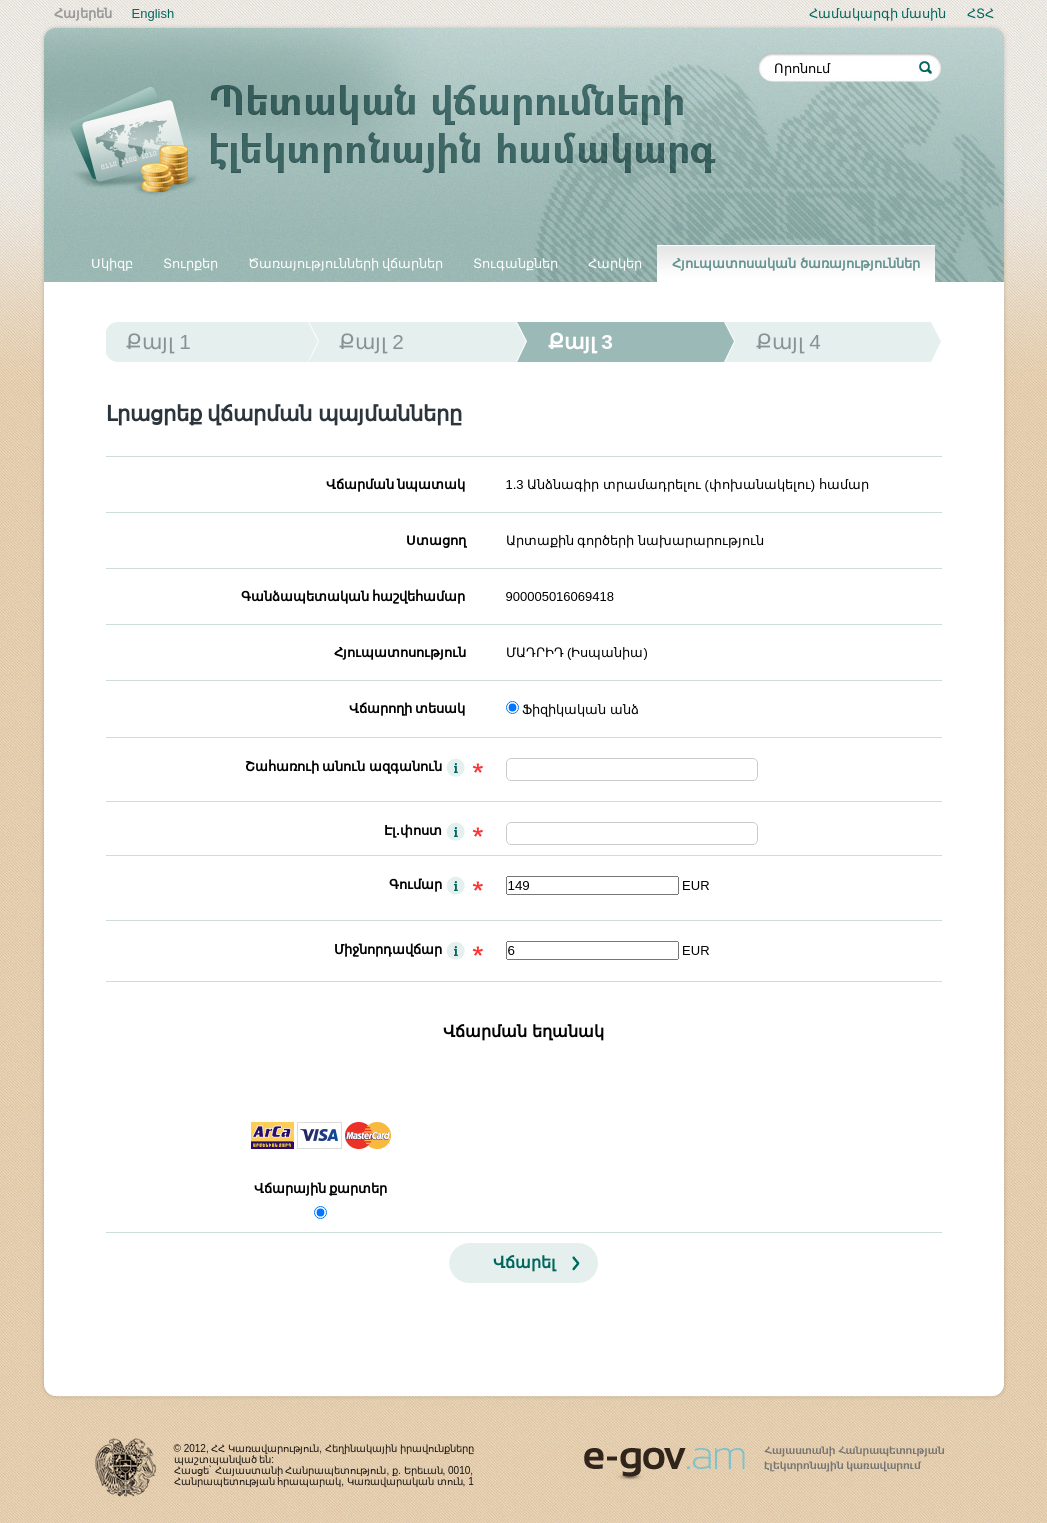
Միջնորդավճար (388, 949)
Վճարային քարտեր (321, 1188)
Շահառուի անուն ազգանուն (343, 766)
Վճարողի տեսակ (407, 708)
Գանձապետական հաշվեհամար (353, 596)
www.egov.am (764, 1454)
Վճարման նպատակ (396, 484)
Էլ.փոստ (413, 830)
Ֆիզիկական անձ (580, 709)
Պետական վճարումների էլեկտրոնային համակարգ (414, 142)
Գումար (415, 884)
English (153, 13)
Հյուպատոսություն (400, 652)
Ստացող (436, 540)
